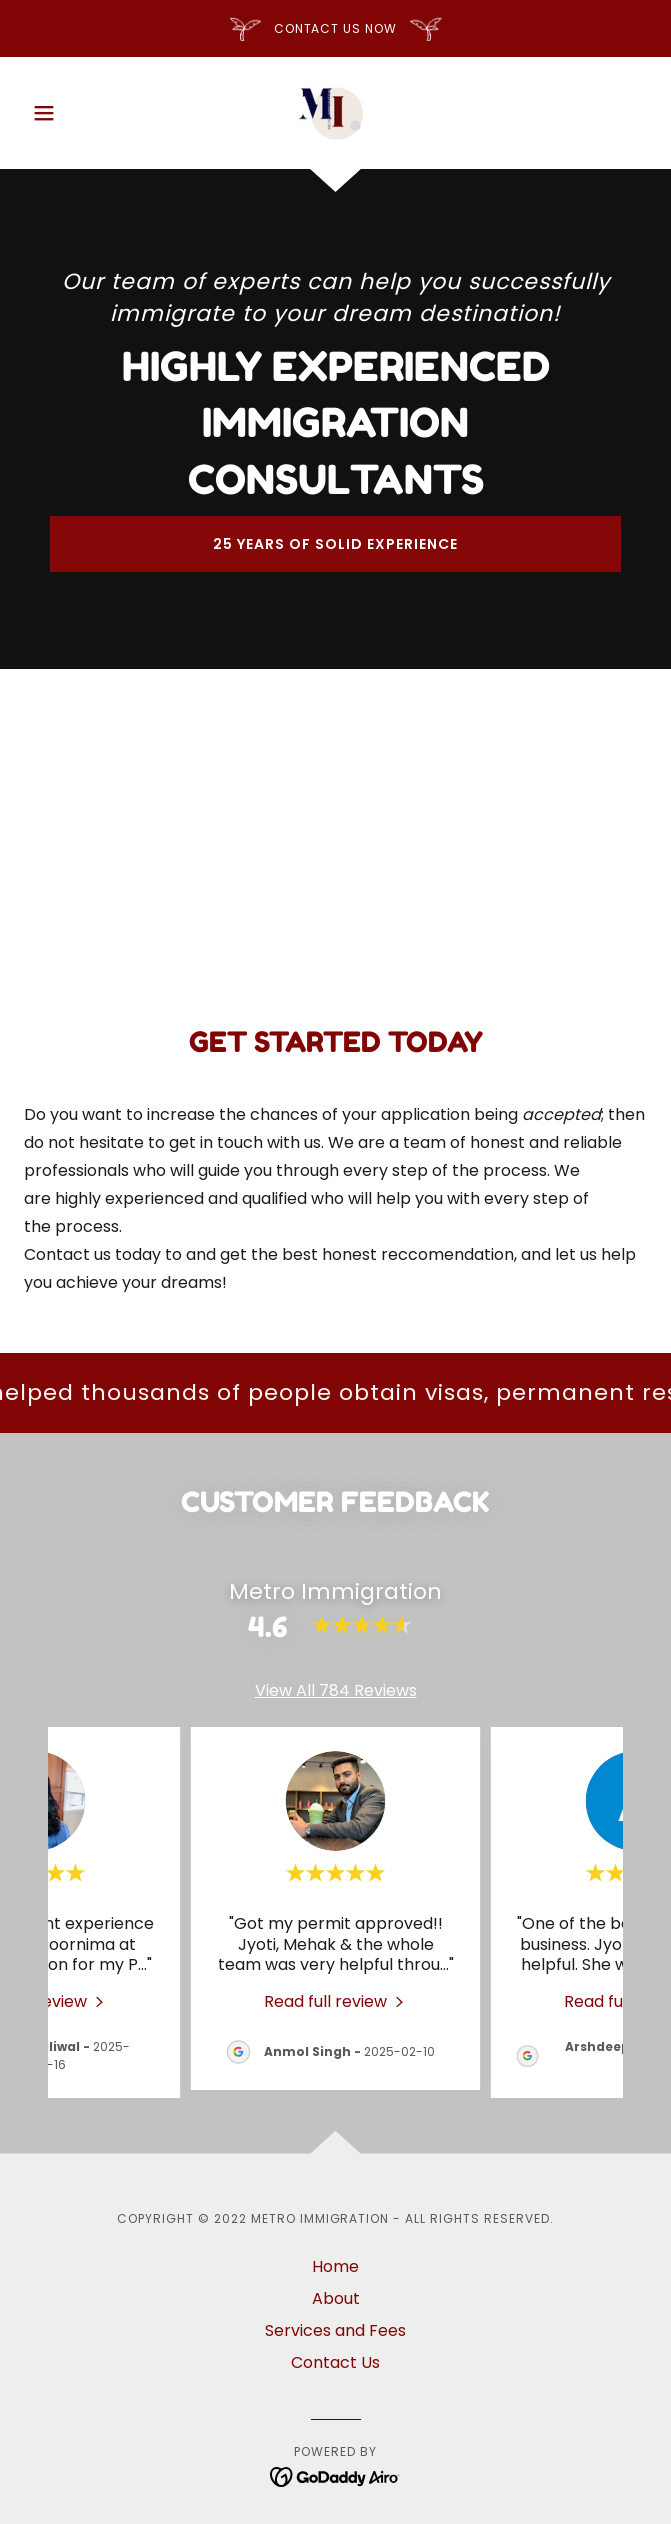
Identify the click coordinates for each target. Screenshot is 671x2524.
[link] (335, 113)
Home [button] (335, 2266)
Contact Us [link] (335, 2362)
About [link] (336, 2298)
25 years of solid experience (335, 544)
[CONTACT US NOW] (335, 28)
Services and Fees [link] (335, 2330)
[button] (70, 113)
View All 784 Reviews (336, 1690)
